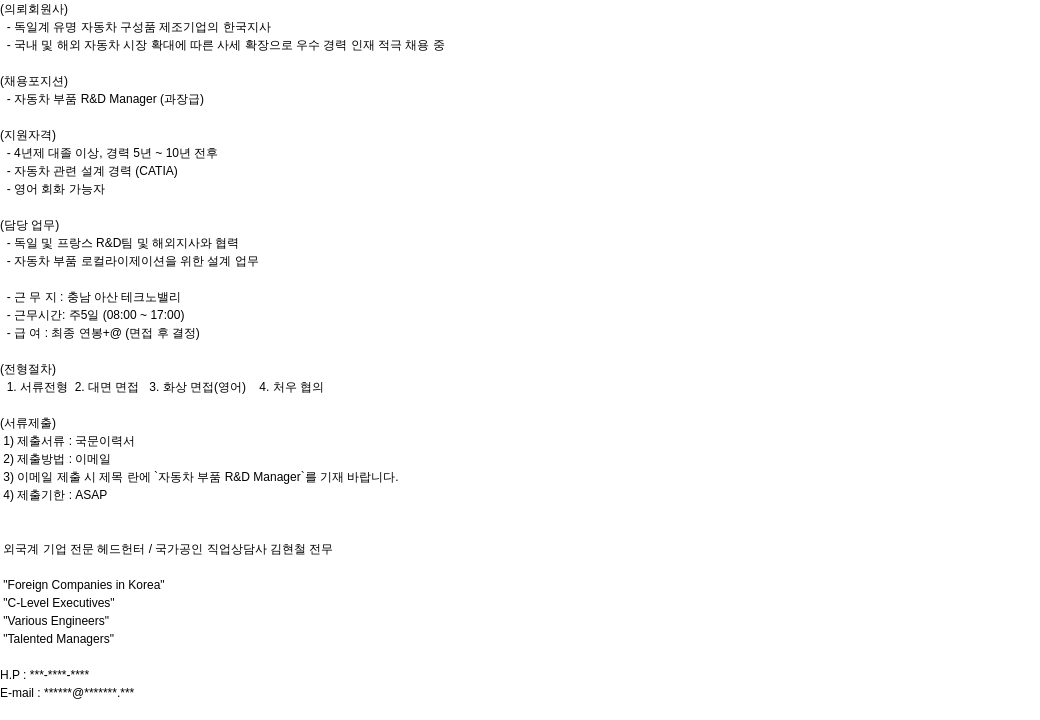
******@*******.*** (89, 693)
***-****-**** (59, 675)
